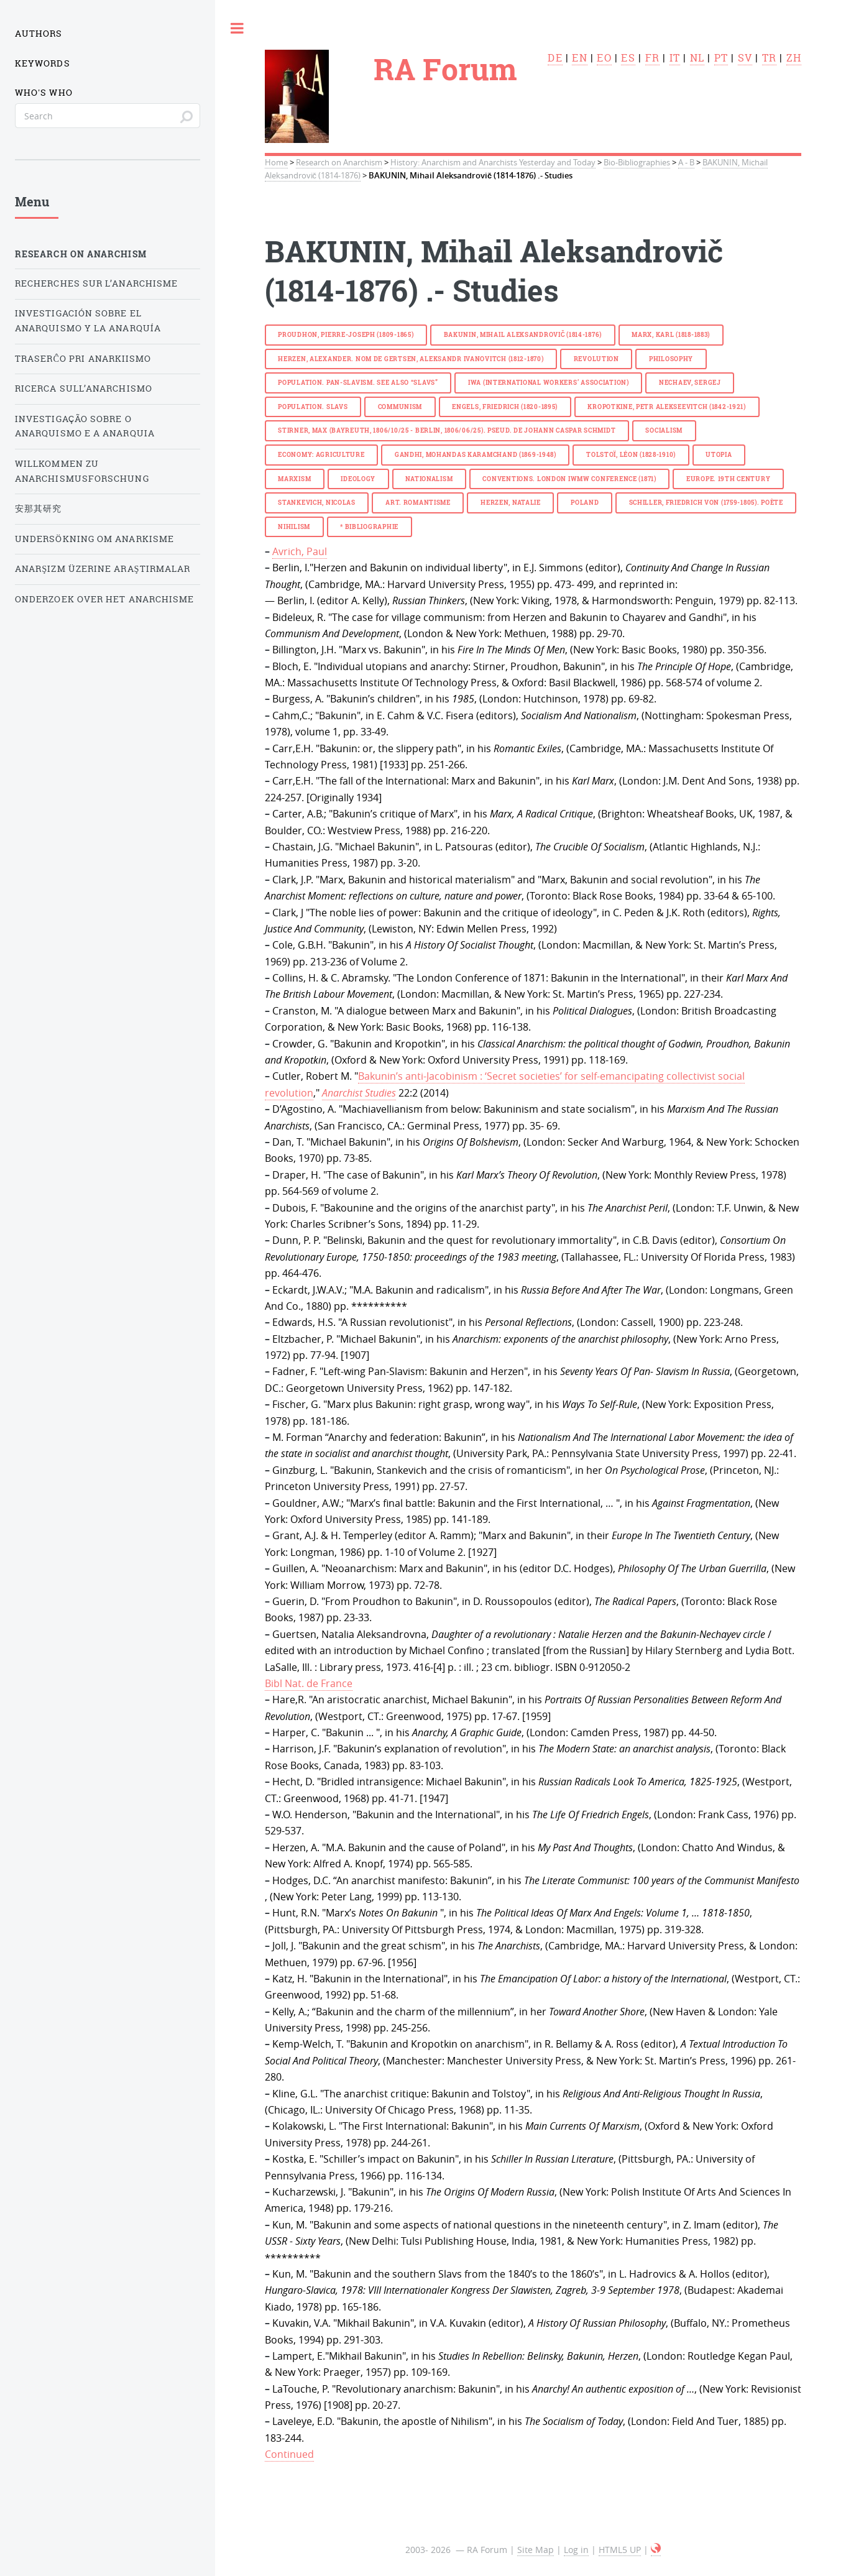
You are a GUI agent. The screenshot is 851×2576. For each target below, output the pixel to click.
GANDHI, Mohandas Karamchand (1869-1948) (475, 455)
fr (652, 58)
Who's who (44, 92)
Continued (289, 2454)
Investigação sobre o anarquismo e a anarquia (85, 426)
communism (400, 407)
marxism (294, 479)
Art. (418, 503)
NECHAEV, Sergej (690, 383)
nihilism (294, 527)
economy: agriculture (321, 455)
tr (769, 58)
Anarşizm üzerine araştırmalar (102, 569)
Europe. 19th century (728, 479)
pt (721, 58)
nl (697, 58)
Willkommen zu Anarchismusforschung (82, 471)
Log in (576, 2549)
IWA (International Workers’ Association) (548, 383)
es (628, 58)
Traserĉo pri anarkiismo (83, 358)
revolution (596, 359)
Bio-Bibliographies (637, 162)
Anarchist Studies (359, 1093)
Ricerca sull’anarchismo (83, 388)
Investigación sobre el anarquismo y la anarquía (88, 320)
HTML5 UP (620, 2549)
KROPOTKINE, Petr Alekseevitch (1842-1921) (666, 407)
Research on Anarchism (339, 162)
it (674, 58)
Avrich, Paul (299, 551)
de (555, 58)
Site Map (535, 2549)
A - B (686, 162)
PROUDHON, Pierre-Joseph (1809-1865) (345, 335)
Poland (585, 503)
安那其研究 (38, 508)
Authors (39, 33)
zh (793, 58)
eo (604, 58)
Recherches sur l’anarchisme (96, 283)
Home (276, 162)
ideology (358, 479)
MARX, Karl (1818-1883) (671, 335)
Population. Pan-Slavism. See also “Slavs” (358, 383)
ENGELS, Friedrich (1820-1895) (505, 407)
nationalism (429, 479)
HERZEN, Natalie (511, 503)
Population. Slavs (312, 407)
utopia (719, 455)
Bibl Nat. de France (308, 1683)
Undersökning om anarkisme (94, 539)
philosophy (671, 359)
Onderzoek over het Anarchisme (104, 599)
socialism (663, 430)
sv (745, 58)
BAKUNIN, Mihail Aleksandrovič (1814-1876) (523, 335)
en (579, 58)
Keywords (42, 63)
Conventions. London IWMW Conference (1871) (569, 479)
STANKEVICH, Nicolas (317, 503)
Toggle (237, 28)
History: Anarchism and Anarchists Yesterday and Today (493, 162)
